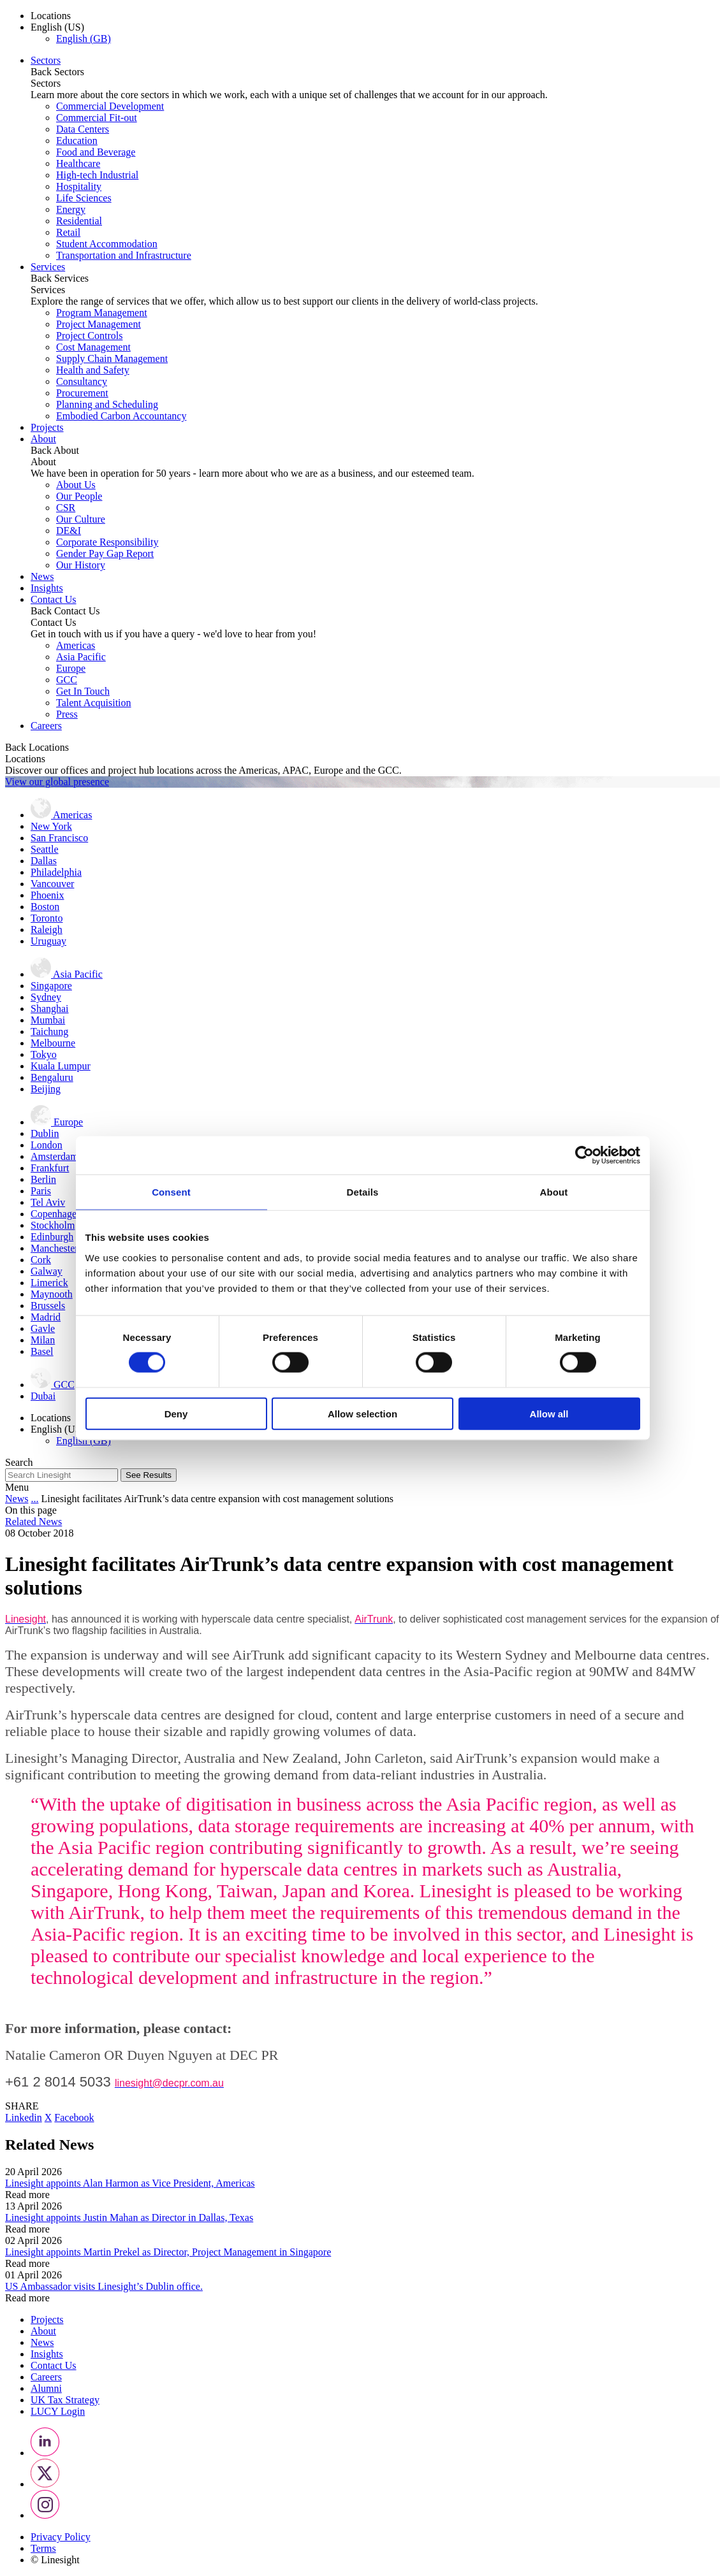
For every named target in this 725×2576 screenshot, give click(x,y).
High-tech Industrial (97, 175)
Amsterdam (54, 1156)
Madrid (46, 1317)
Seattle (45, 849)
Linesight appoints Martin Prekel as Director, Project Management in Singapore (168, 2252)
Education (77, 140)
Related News (33, 1521)
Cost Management (93, 347)
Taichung (49, 1031)
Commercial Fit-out (96, 117)
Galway (46, 1271)
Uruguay (48, 941)
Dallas (44, 860)
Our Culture (80, 519)
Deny (176, 1413)
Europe (70, 668)
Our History (80, 565)
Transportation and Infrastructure (123, 255)
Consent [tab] (171, 1192)
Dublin (45, 1133)
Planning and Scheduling (107, 404)
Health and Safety (92, 370)
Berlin (43, 1179)
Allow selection (362, 1413)
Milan (43, 1340)
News (42, 576)
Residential (79, 220)
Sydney (46, 997)
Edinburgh (52, 1236)
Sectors (46, 60)
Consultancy (81, 381)
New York (51, 826)
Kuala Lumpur (61, 1065)
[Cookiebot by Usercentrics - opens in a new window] (584, 1155)
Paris (41, 1190)
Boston (45, 906)
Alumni (46, 2388)
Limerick (49, 1282)
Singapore (51, 985)
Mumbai (48, 1020)
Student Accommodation (106, 243)
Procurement (82, 392)
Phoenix (47, 895)
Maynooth (52, 1294)
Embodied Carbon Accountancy (121, 415)
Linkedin (23, 2117)
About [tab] (554, 1192)
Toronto (46, 918)
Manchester (54, 1248)
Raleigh (46, 929)
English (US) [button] (57, 27)
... (34, 1498)
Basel (42, 1351)
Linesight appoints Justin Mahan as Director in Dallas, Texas (129, 2217)
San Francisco (59, 837)
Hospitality (78, 186)
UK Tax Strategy (65, 2399)
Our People (79, 496)
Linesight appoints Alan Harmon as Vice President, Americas (130, 2183)
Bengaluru (52, 1077)
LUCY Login (58, 2411)
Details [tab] (363, 1192)
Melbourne (53, 1043)
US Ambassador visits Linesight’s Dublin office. (104, 2286)
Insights (47, 587)
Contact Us (54, 599)
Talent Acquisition (93, 702)
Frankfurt (50, 1167)
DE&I (68, 530)
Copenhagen (56, 1213)
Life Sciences (84, 197)
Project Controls (89, 335)
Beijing (46, 1088)
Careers (46, 725)
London (46, 1145)
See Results (149, 1475)
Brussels (48, 1305)
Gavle (43, 1328)
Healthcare (78, 163)
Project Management (98, 324)
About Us (76, 484)
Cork (41, 1259)
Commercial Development (110, 106)
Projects (47, 427)
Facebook (74, 2117)
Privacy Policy (61, 2536)
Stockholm (53, 1225)
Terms (43, 2548)
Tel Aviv (48, 1202)
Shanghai (50, 1008)
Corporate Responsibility (107, 542)
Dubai (43, 1396)
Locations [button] (51, 15)
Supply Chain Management (112, 358)
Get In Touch (83, 691)
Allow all (549, 1413)
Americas (75, 645)
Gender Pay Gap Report (105, 553)
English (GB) (83, 38)
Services (48, 266)
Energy (70, 209)
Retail (68, 232)
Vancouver (52, 883)
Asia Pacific (81, 656)
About (43, 438)
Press (67, 714)
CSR (65, 507)
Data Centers (82, 129)
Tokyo (44, 1054)
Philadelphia (56, 872)
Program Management (101, 312)
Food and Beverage (95, 152)
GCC (66, 679)
